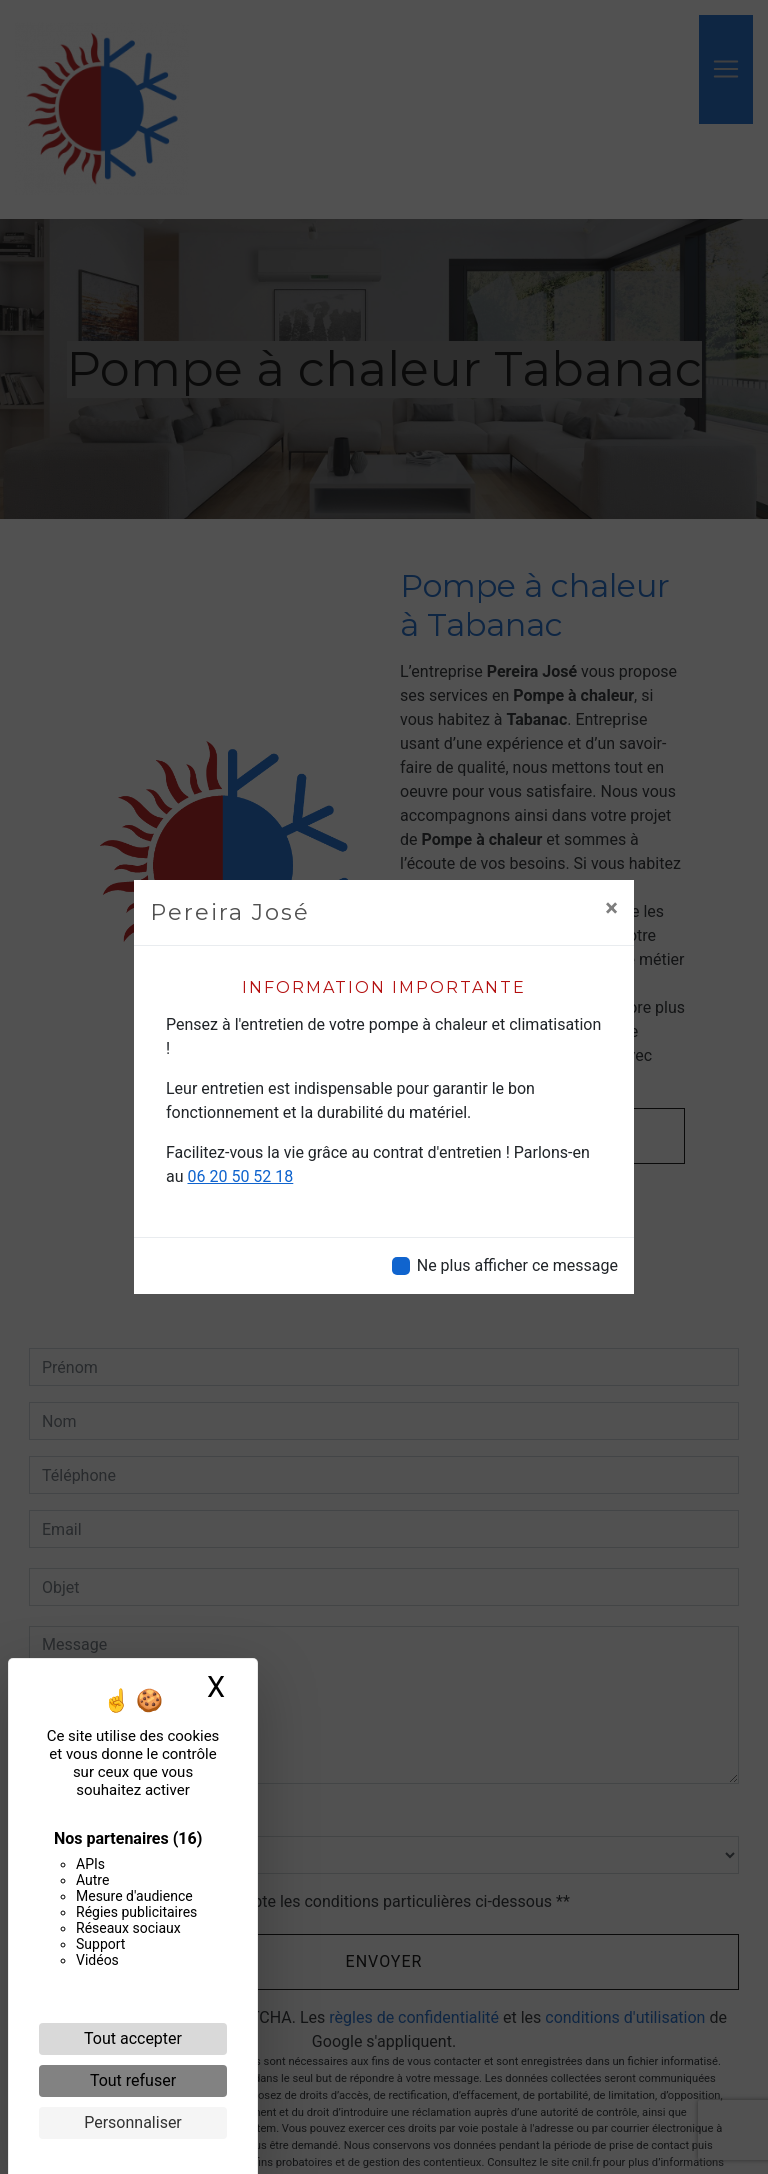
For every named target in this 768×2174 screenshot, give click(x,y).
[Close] (611, 908)
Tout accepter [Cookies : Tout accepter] (133, 2038)
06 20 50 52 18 (241, 1176)
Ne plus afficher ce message (517, 1265)
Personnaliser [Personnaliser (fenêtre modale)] (133, 2122)
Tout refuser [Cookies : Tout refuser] (133, 2080)
